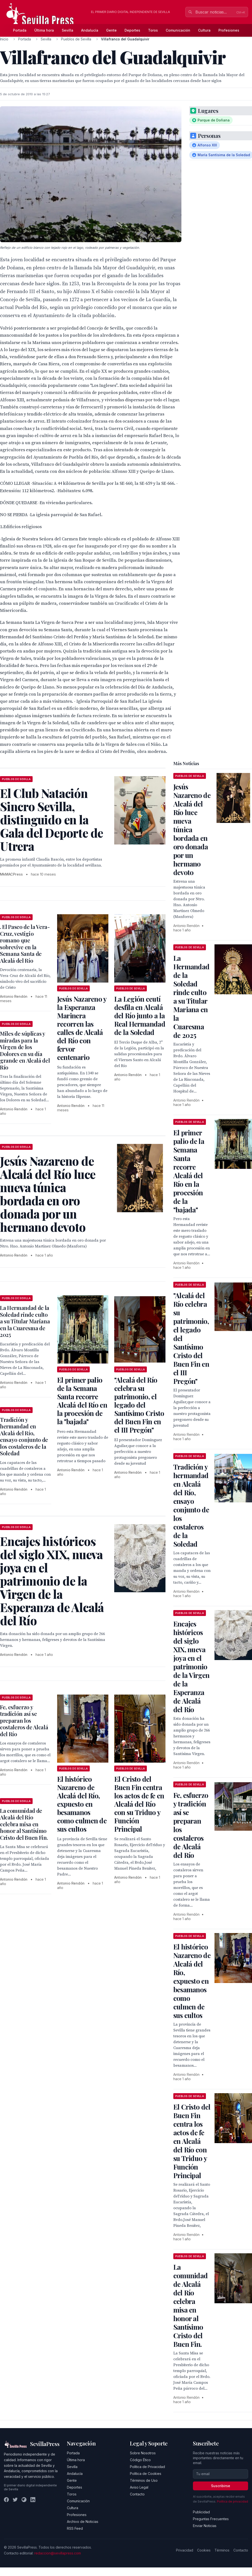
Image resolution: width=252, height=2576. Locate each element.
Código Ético (140, 2460)
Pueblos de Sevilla (76, 39)
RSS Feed (75, 2528)
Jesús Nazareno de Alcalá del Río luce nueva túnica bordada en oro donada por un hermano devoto (192, 829)
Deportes (132, 30)
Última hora (44, 30)
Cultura (204, 30)
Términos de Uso (144, 2480)
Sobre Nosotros (143, 2453)
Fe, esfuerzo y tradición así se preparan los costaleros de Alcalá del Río (24, 1720)
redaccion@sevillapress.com (57, 2553)
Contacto (137, 2494)
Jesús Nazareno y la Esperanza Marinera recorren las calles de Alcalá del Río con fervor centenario (82, 1028)
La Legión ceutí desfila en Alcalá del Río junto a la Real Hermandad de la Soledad (139, 1015)
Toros (153, 30)
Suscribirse (220, 2486)
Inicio (4, 39)
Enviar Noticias (204, 2526)
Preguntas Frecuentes (211, 2519)
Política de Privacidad (147, 2467)
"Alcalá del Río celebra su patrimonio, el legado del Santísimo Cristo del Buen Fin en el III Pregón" (139, 1404)
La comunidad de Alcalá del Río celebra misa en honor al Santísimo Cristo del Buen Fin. (24, 1824)
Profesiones (228, 30)
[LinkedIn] (32, 2499)
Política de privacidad (232, 2501)
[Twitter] (15, 2499)
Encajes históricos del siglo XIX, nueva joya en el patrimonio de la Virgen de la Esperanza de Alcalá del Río (191, 1666)
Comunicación (178, 30)
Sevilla (67, 30)
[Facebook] (6, 2499)
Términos (221, 2550)
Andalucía (89, 30)
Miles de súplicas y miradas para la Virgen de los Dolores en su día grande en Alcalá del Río (25, 1050)
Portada (19, 30)
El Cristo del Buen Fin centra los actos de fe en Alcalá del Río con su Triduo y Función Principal (139, 1803)
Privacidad (184, 2550)
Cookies (204, 2550)
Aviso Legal (139, 2487)
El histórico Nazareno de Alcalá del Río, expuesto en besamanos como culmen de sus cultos (82, 1803)
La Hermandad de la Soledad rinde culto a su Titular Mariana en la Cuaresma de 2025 (25, 1321)
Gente (111, 30)
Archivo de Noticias (82, 2521)
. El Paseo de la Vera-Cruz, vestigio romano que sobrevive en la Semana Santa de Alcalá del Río (25, 943)
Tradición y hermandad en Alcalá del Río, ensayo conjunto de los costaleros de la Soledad (24, 1436)
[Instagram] (24, 2499)
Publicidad (201, 2512)
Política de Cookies (145, 2473)
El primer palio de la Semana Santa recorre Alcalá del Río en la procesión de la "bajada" (82, 1400)
